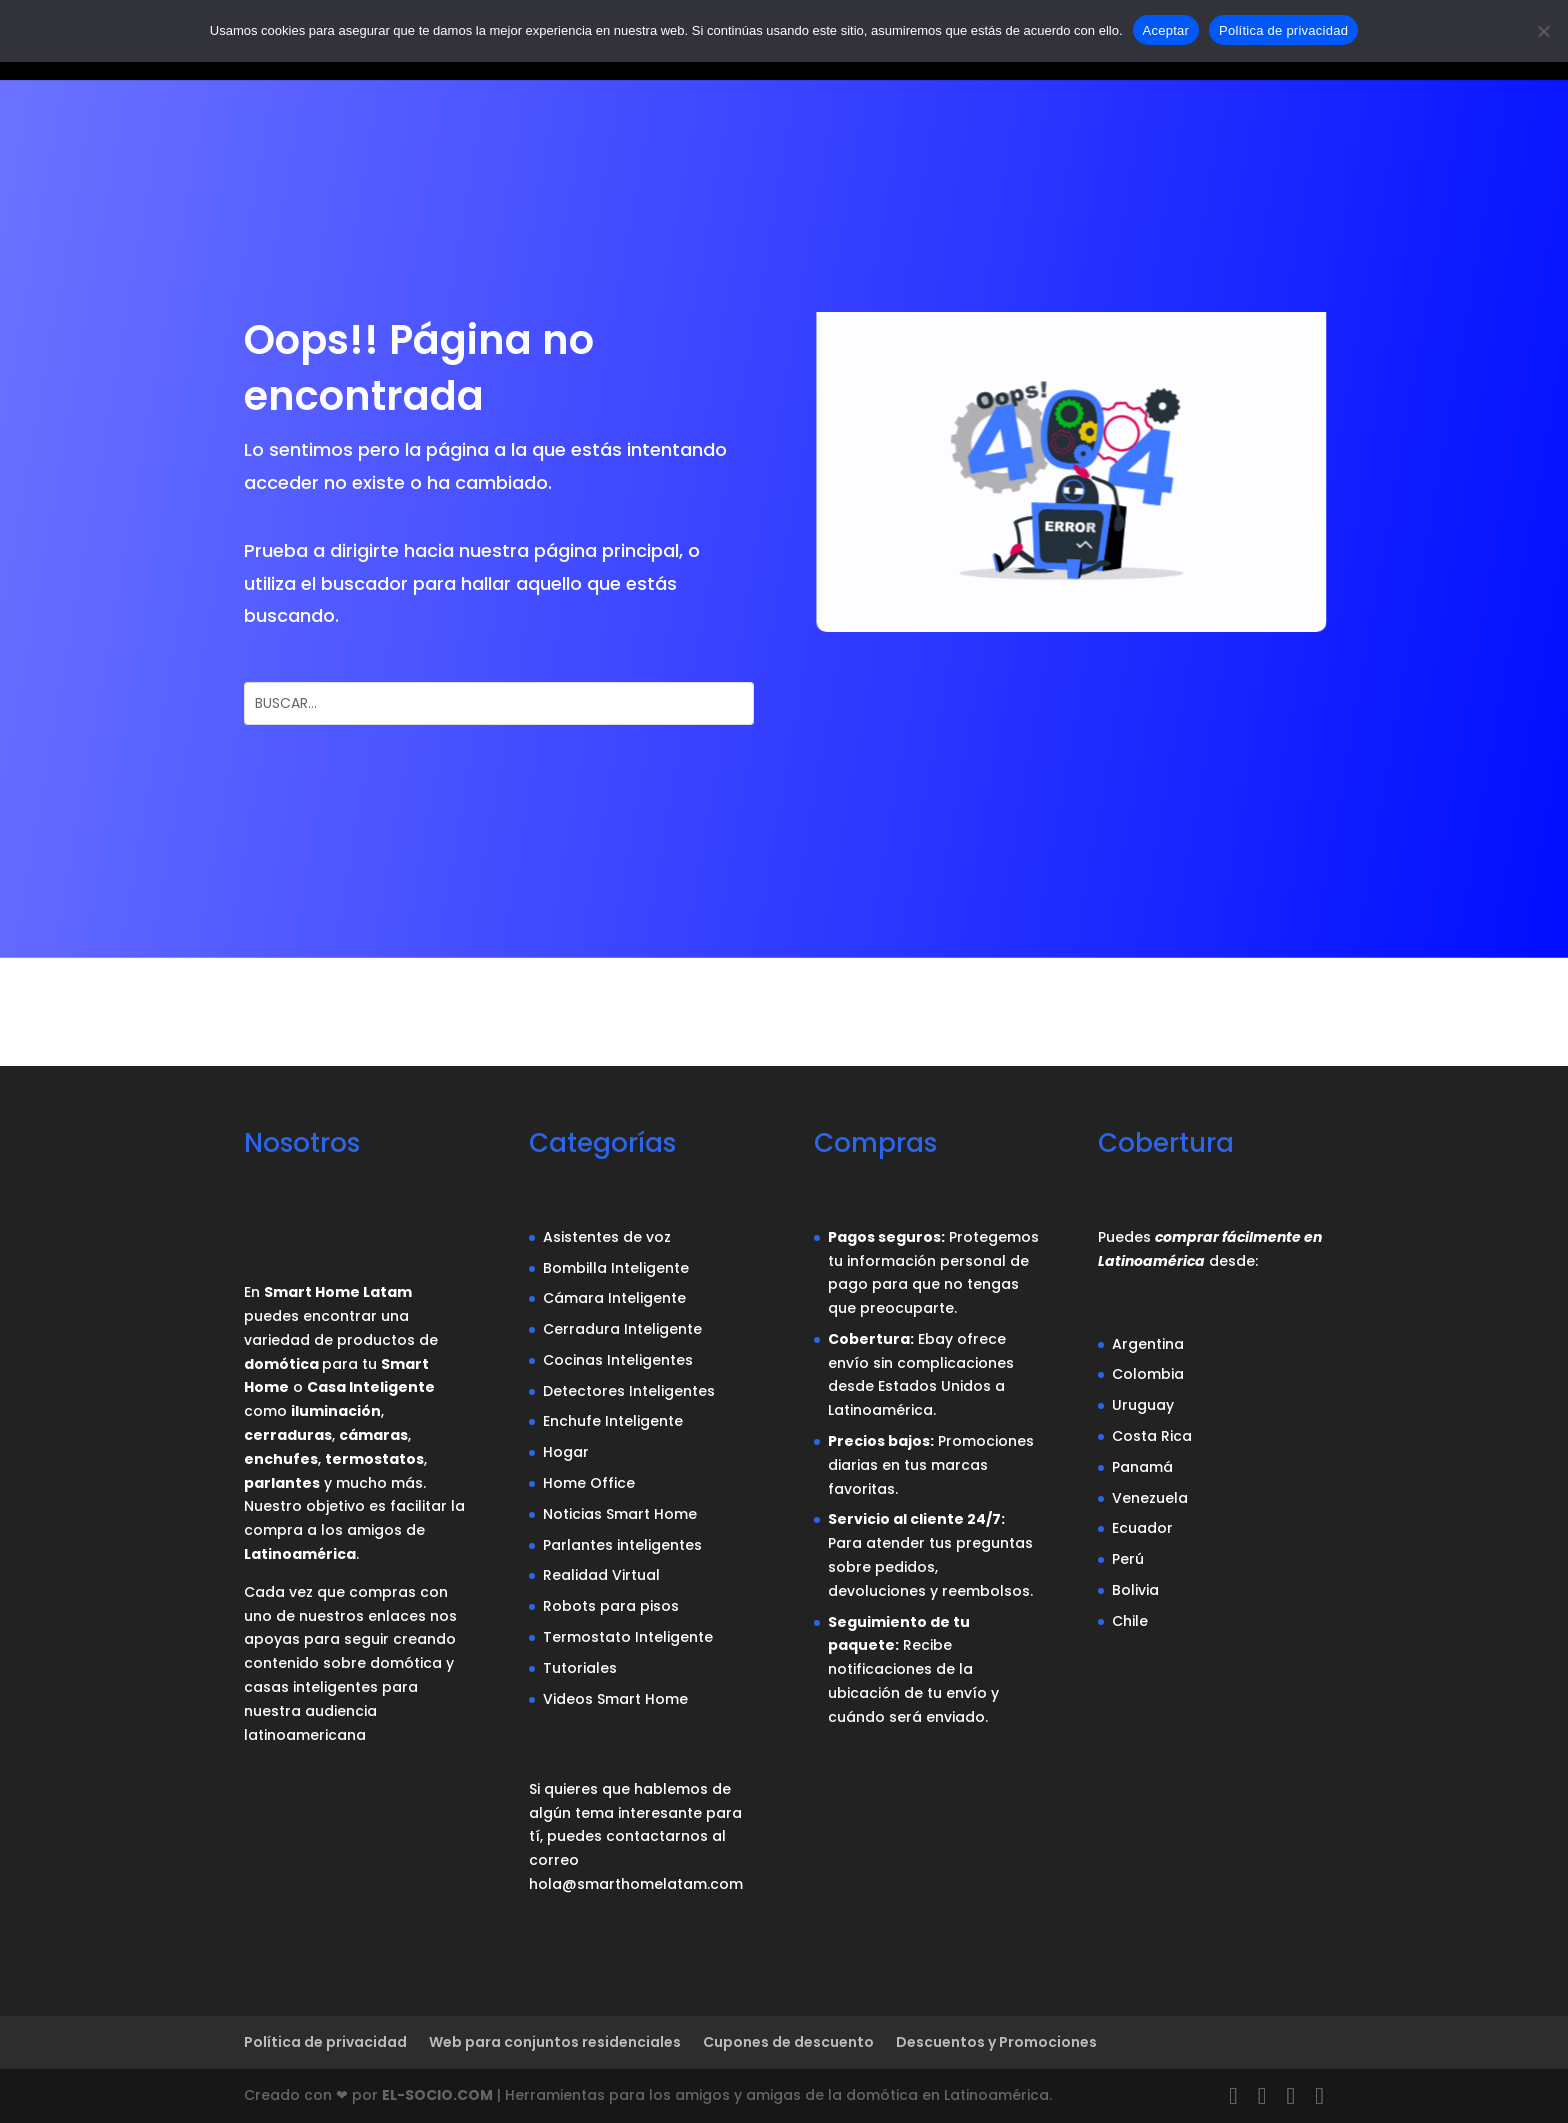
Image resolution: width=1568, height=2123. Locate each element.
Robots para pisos (611, 1606)
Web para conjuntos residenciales (555, 2042)
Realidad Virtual (601, 1575)
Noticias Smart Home (620, 1514)
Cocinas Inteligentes (618, 1360)
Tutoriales (580, 1668)
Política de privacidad (325, 2042)
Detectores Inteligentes (629, 1391)
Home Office (589, 1483)
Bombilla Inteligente (616, 1268)
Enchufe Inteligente (613, 1421)
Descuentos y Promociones (996, 2042)
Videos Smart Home (615, 1699)
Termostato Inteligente (628, 1637)
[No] (1543, 31)
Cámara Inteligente (614, 1298)
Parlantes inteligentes (622, 1545)
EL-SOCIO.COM (437, 2095)
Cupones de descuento (788, 2042)
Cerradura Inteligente (622, 1329)
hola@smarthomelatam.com (636, 1884)
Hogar (566, 1452)
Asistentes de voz (607, 1237)
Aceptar (1166, 30)
